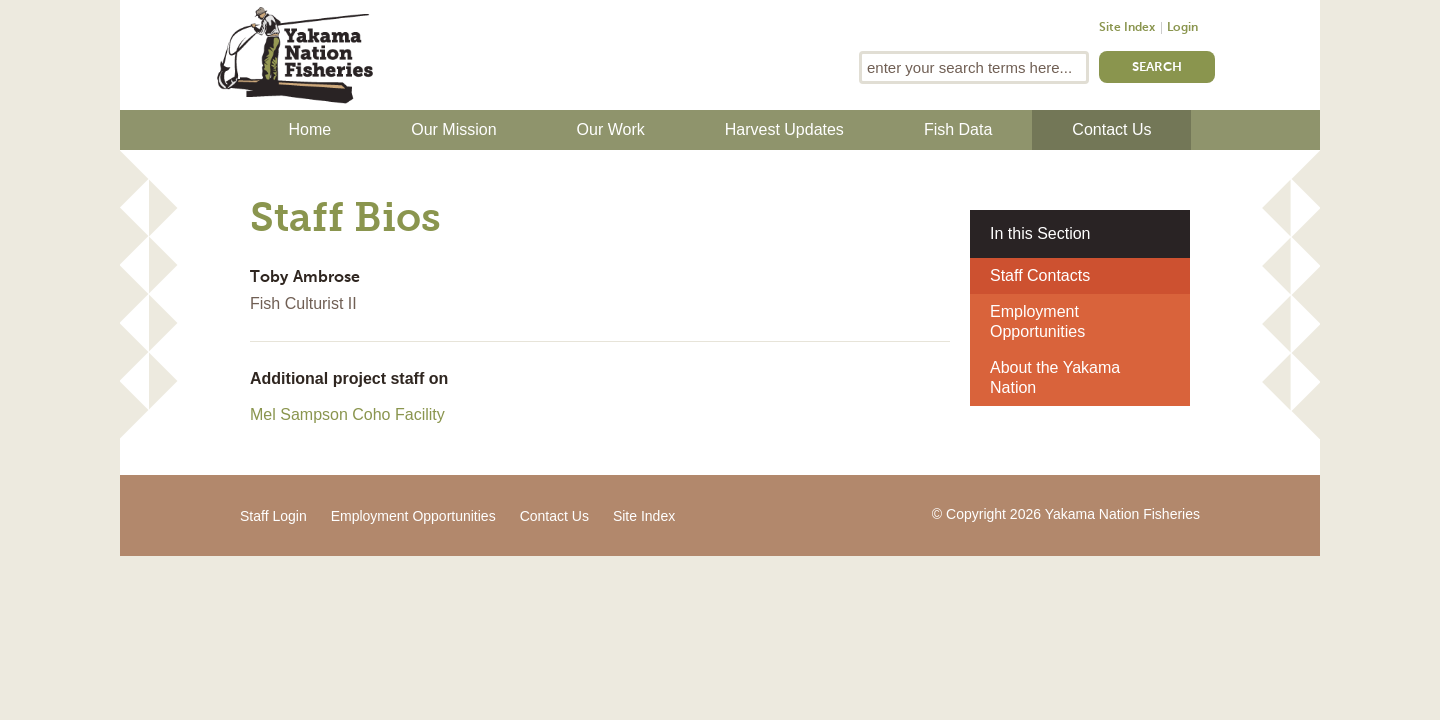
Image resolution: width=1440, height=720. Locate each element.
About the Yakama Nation (1055, 377)
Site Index (1127, 28)
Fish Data (958, 129)
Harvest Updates (784, 129)
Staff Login (273, 516)
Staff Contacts (1040, 275)
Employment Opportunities (1037, 321)
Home (310, 129)
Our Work (611, 129)
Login (1182, 28)
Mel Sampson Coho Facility (347, 414)
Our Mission (453, 129)
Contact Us (1111, 129)
